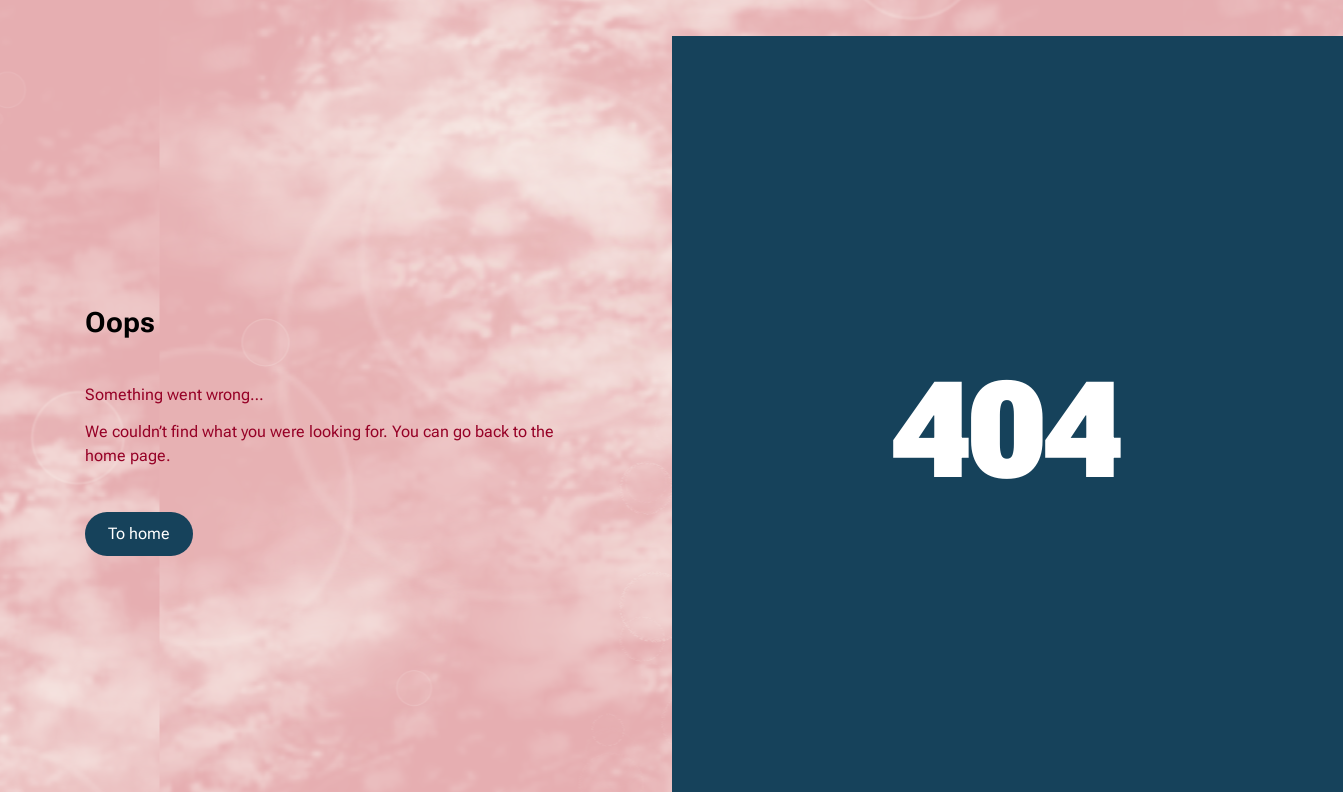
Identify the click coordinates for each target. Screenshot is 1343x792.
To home (139, 533)
